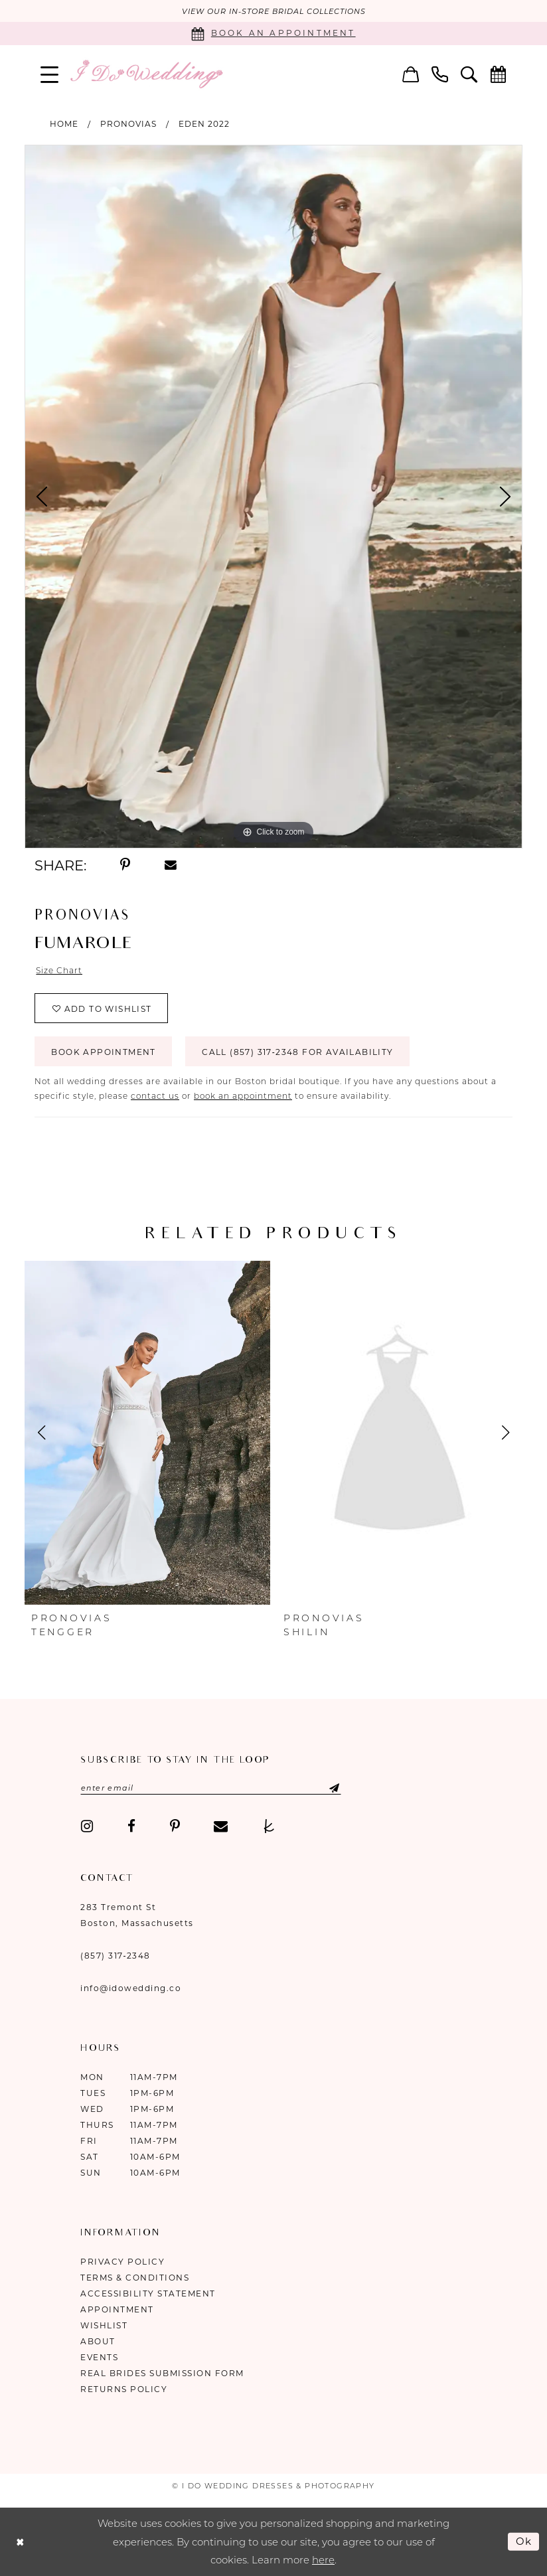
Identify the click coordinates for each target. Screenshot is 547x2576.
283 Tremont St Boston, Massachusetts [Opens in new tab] (137, 1915)
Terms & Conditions (134, 2278)
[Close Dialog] (20, 2541)
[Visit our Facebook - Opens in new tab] (131, 1826)
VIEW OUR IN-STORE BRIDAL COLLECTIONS (274, 11)
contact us (155, 1096)
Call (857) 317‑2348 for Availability (297, 1052)
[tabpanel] (273, 496)
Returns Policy (123, 2389)
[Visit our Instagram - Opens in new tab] (87, 1826)
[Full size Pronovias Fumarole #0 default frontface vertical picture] (273, 496)
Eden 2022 (204, 124)
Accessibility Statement (148, 2293)
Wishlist (103, 2325)
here (323, 2559)
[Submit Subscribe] (323, 1788)
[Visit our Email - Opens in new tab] (220, 1826)
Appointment (117, 2309)
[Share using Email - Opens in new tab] (170, 865)
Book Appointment (103, 1052)
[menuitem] (50, 74)
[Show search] (469, 74)
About (98, 2341)
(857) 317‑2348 (115, 1956)
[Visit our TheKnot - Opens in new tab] (269, 1826)
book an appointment (243, 1096)
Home (64, 124)
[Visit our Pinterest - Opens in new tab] (175, 1826)
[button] (50, 74)
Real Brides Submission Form (162, 2373)
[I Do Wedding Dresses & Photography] (146, 74)
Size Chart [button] (59, 970)
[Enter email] (210, 1788)
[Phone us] (440, 74)
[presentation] (147, 1433)
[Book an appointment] (273, 33)
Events (99, 2357)
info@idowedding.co (130, 1988)
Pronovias (128, 124)
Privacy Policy (122, 2262)
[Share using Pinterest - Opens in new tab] (125, 865)
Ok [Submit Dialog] (524, 2541)
